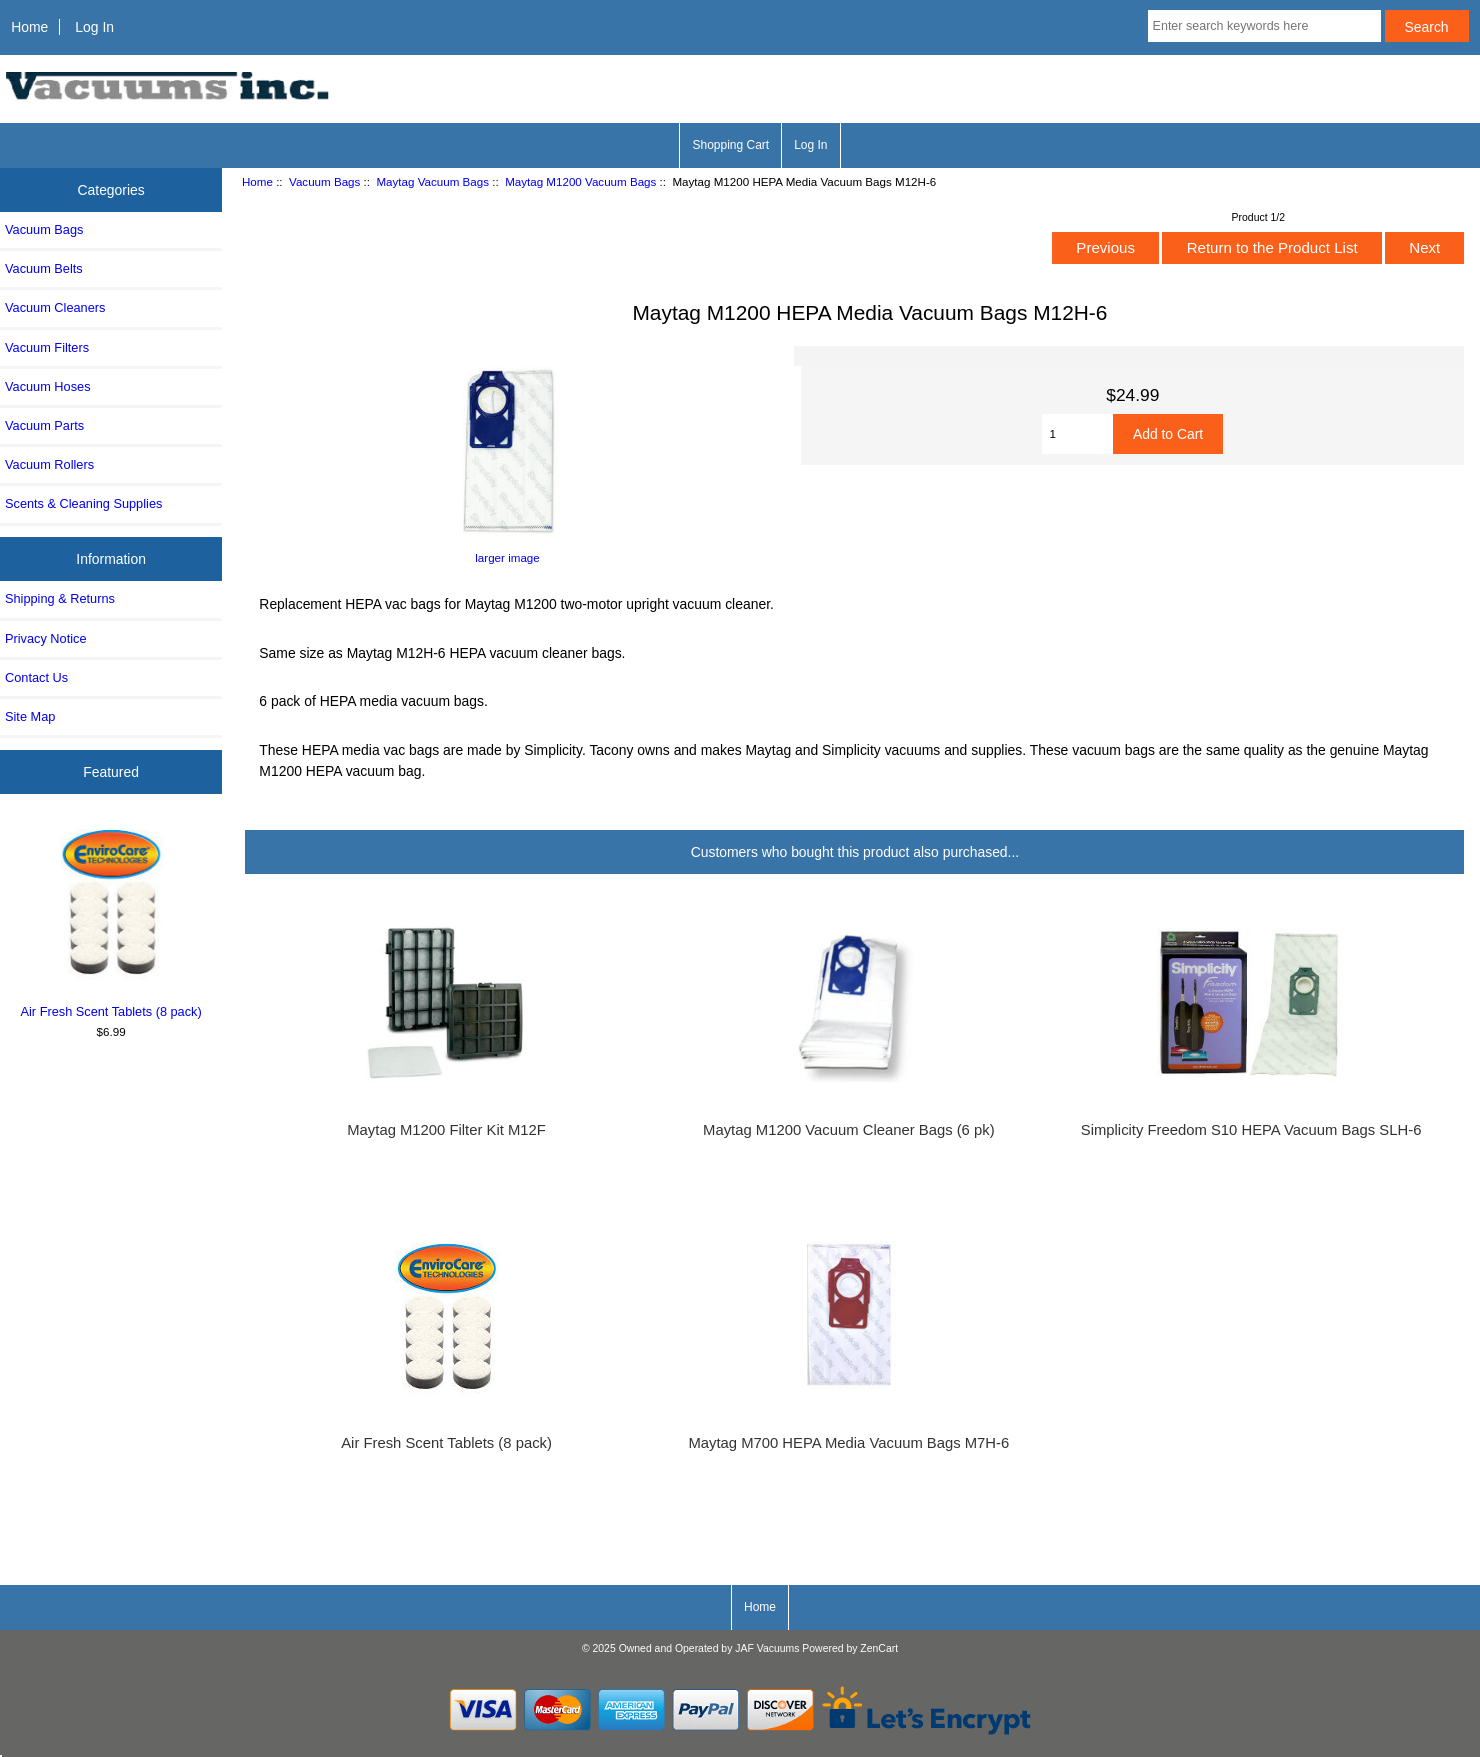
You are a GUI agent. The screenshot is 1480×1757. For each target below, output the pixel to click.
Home (29, 27)
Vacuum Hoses (48, 386)
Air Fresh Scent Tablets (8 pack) (111, 920)
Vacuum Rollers (49, 464)
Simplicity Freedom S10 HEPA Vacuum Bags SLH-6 (1251, 1130)
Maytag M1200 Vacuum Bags (580, 181)
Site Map (30, 716)
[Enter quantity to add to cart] (1077, 434)
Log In (94, 27)
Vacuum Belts (44, 268)
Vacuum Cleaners (55, 307)
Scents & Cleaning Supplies (83, 503)
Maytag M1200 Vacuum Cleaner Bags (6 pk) (849, 1130)
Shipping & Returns (60, 598)
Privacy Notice (45, 638)
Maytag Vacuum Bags (432, 181)
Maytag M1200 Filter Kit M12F (446, 1130)
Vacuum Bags (324, 181)
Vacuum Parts (44, 425)
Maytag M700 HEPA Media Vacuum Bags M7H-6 (848, 1443)
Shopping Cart (730, 145)
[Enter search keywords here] (1264, 26)
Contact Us (36, 677)
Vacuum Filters (47, 347)
